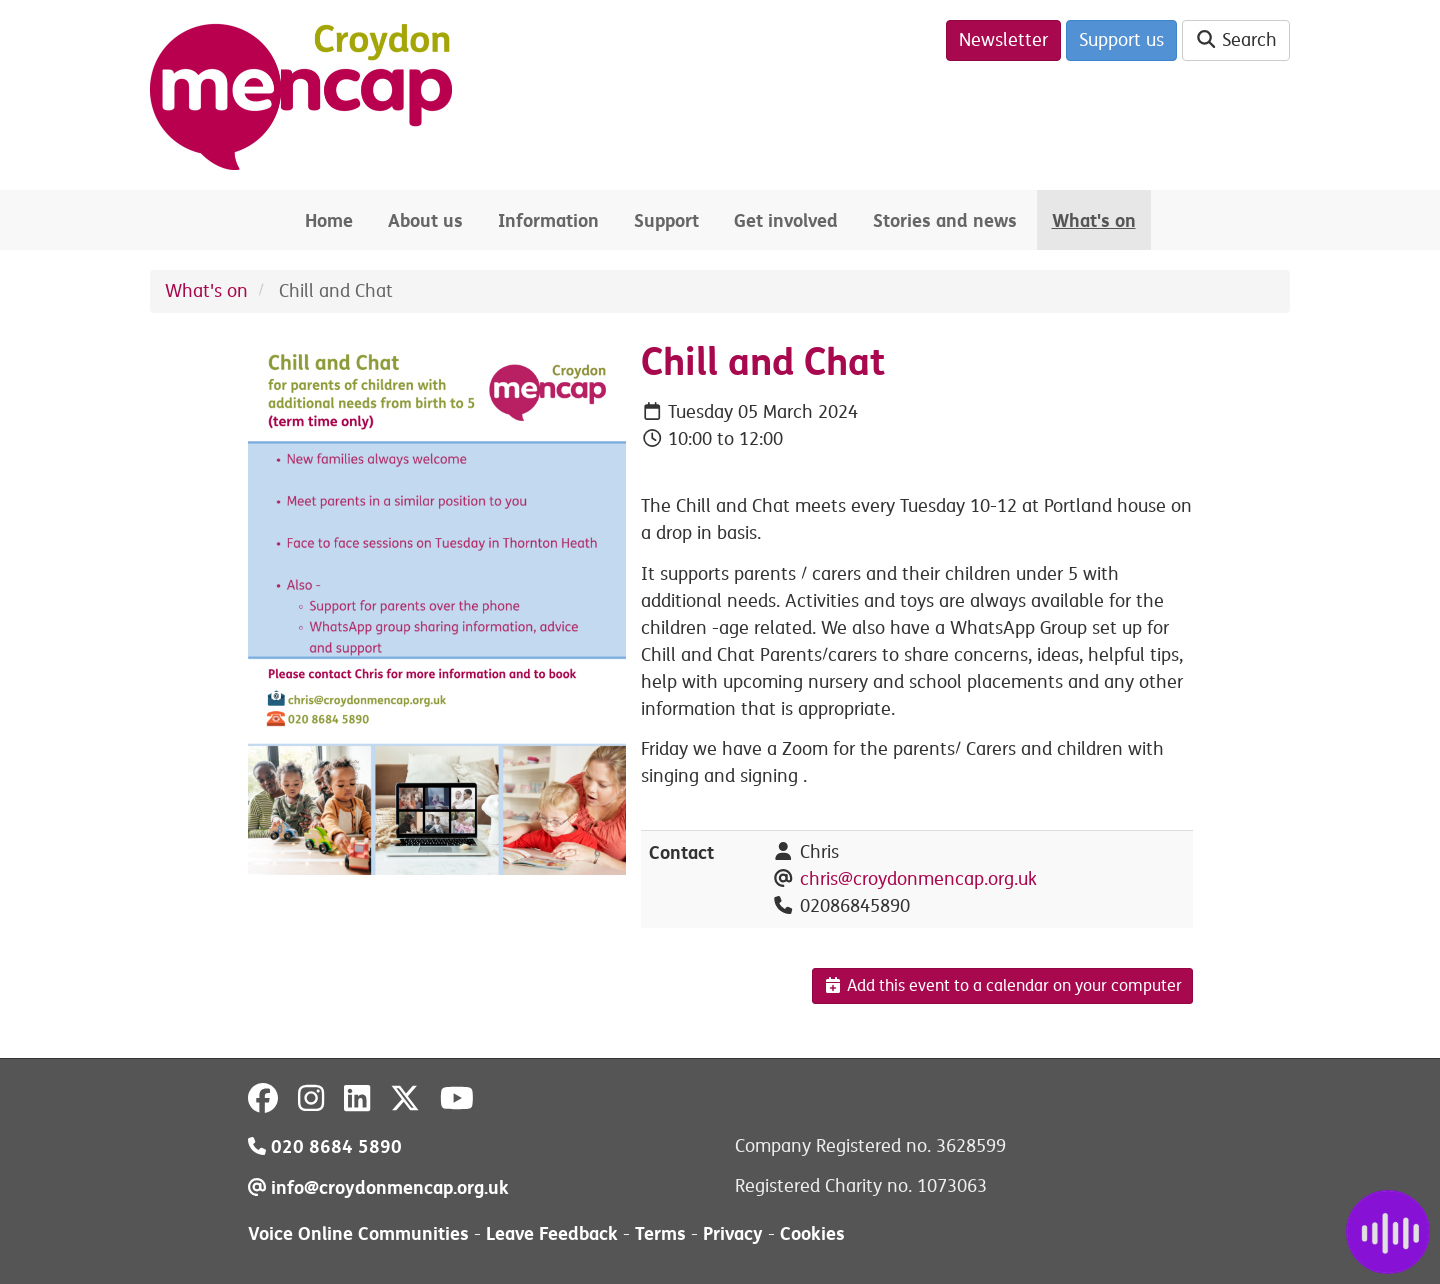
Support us (1121, 40)
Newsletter (1003, 40)
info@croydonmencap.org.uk (378, 1187)
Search (1236, 40)
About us (425, 220)
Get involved (786, 220)
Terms (660, 1233)
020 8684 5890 (325, 1146)
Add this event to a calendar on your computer (1002, 986)
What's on (1094, 220)
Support (666, 220)
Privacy (733, 1233)
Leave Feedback (552, 1233)
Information (548, 220)
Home (329, 220)
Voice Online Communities (358, 1233)
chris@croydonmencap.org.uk (918, 879)
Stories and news (945, 220)
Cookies (812, 1233)
